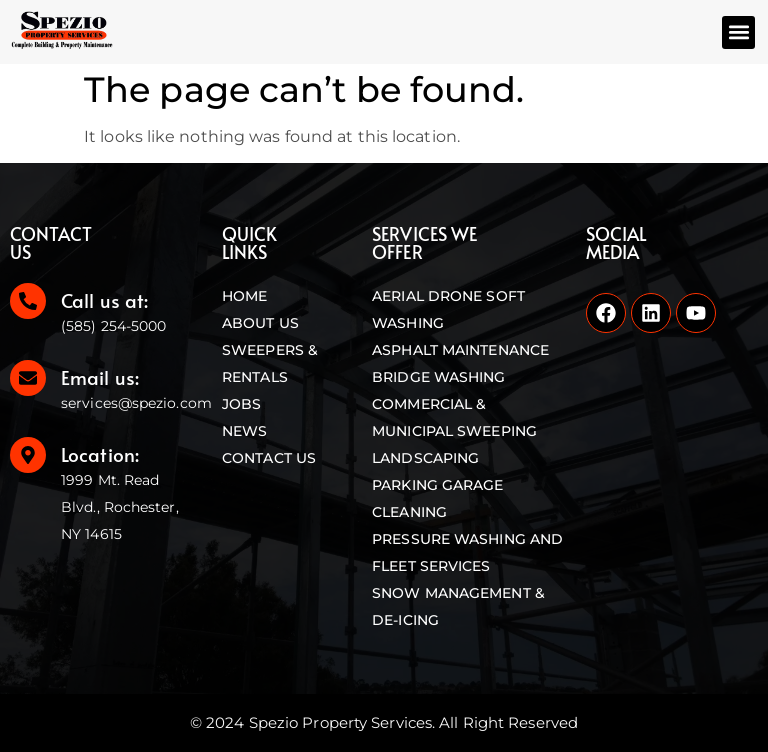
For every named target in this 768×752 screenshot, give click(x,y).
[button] (738, 32)
